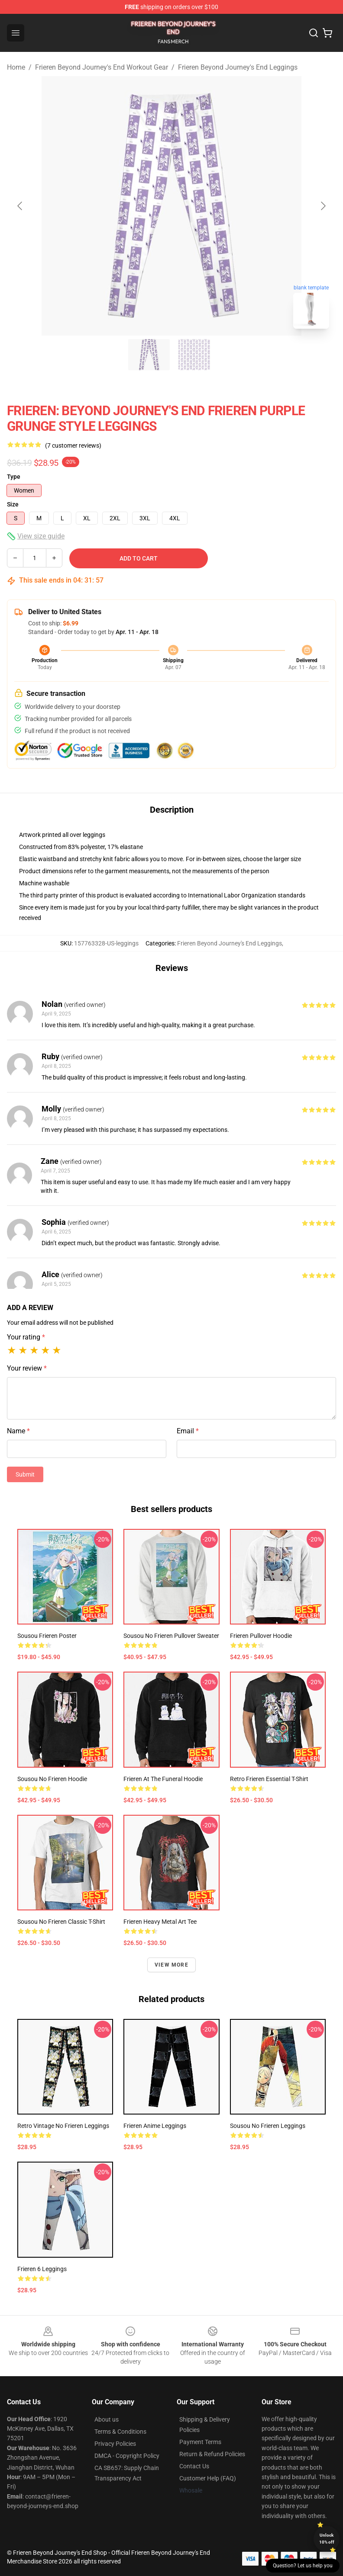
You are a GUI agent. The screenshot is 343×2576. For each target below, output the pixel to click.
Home (16, 67)
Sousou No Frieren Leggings (267, 2125)
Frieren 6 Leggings (42, 2268)
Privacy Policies (115, 2443)
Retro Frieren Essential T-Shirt (269, 1778)
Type (13, 476)
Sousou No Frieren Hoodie (52, 1778)
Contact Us (194, 2466)
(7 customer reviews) (73, 445)
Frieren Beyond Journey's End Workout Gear (101, 67)
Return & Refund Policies (212, 2454)
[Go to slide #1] (149, 354)
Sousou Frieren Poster (47, 1635)
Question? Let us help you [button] (303, 2566)
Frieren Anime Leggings (154, 2125)
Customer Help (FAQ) (207, 2478)
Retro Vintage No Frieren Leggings (63, 2125)
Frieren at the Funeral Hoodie (163, 1778)
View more (171, 1965)
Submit (25, 1474)
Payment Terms (200, 2441)
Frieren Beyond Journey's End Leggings (238, 67)
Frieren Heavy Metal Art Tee (160, 1921)
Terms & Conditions (120, 2431)
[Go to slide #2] (194, 354)
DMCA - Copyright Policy (126, 2455)
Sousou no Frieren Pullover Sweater (171, 1635)
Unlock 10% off (326, 2538)
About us (106, 2419)
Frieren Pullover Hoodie (261, 1635)
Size (13, 504)
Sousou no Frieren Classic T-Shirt (61, 1921)
